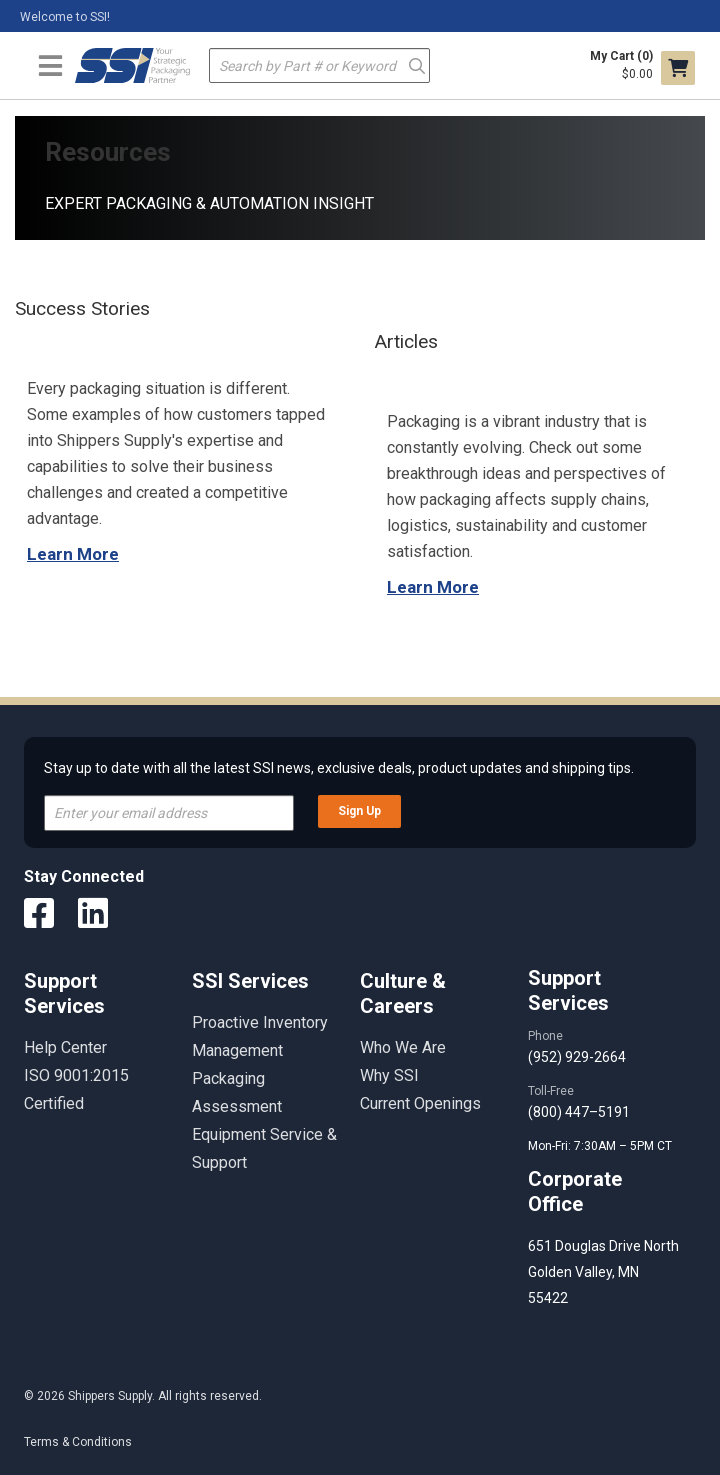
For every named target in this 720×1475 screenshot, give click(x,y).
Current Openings (420, 1103)
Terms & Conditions (78, 1442)
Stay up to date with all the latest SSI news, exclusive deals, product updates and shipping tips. (339, 768)
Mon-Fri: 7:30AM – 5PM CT (601, 1146)
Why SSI (389, 1075)
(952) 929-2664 (577, 1057)
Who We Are (403, 1047)
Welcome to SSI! (65, 17)
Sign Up (359, 811)
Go (416, 64)
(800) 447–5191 (579, 1112)
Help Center (65, 1047)
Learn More (73, 554)
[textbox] (319, 65)
